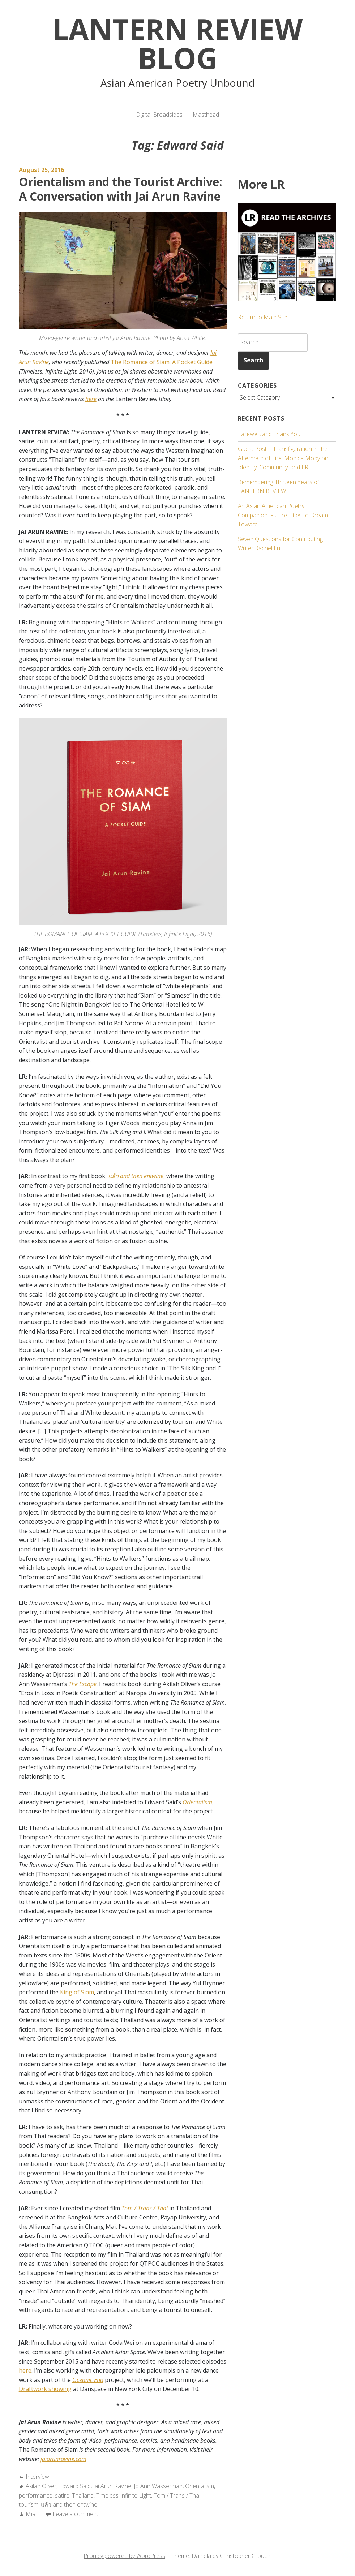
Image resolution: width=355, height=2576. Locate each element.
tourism (28, 2504)
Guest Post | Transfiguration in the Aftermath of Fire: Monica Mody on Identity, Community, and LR (283, 457)
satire (62, 2495)
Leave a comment (75, 2514)
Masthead (206, 115)
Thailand (83, 2495)
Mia (30, 2514)
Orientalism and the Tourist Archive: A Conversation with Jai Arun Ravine (120, 189)
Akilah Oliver (41, 2486)
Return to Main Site (262, 317)
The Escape (83, 1684)
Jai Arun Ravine (112, 2486)
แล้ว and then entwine (69, 2504)
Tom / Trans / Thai (144, 2208)
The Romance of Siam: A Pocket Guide (162, 362)
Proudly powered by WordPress (124, 2556)
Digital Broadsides (159, 115)
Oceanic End (87, 2380)
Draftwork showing (45, 2389)
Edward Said (75, 2486)
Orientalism (197, 1802)
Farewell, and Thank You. (269, 434)
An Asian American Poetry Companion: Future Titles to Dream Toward (283, 514)
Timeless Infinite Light (123, 2495)
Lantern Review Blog (177, 43)
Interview (37, 2477)
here (91, 399)
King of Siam (77, 1992)
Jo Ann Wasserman (158, 2486)
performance (35, 2495)
